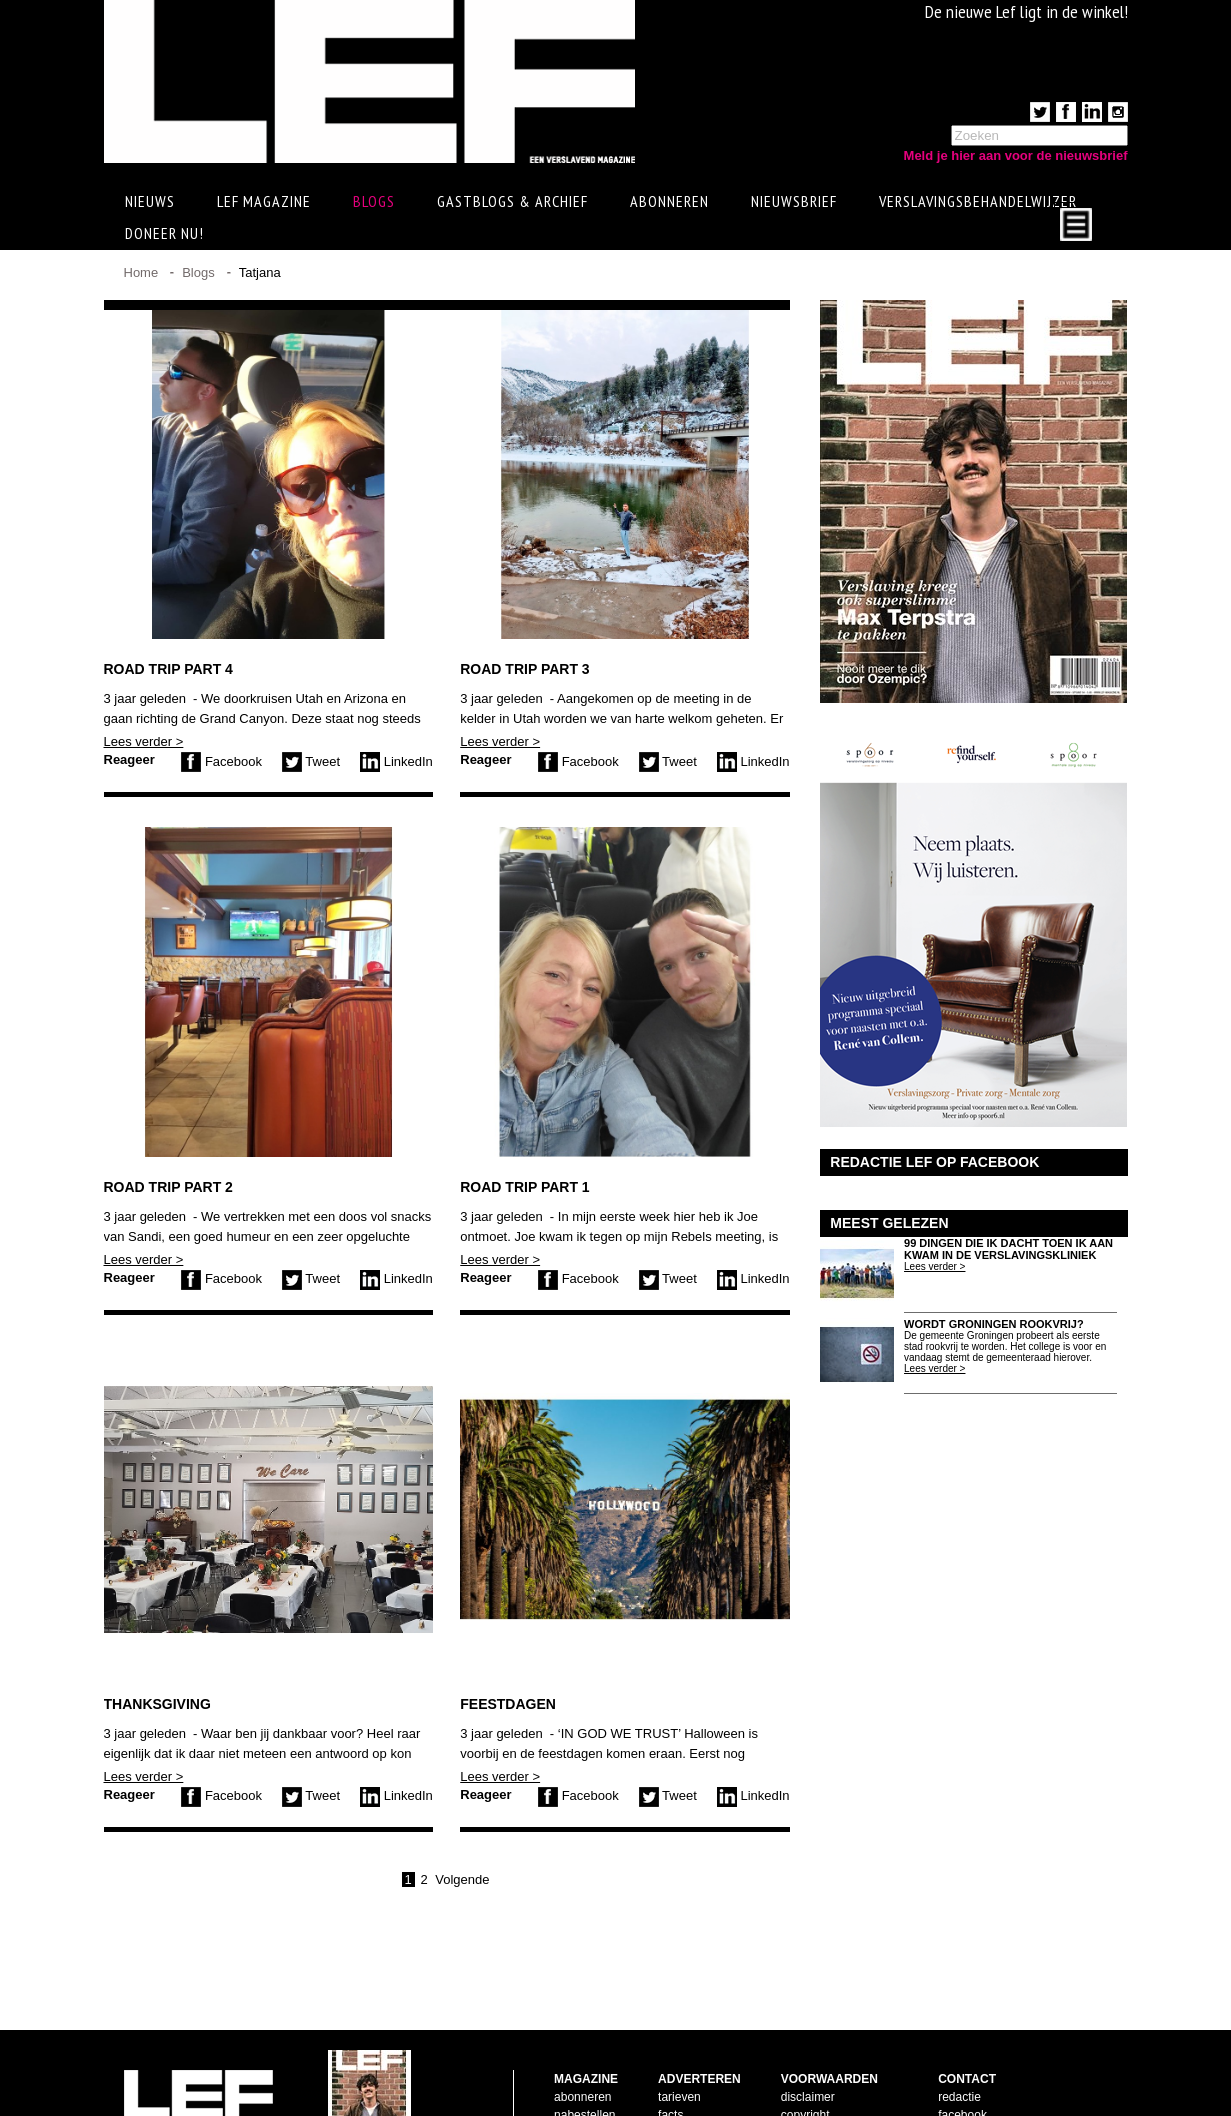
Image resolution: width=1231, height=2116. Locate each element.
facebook (962, 2051)
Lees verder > (144, 741)
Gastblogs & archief (512, 201)
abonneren (582, 2033)
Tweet (311, 761)
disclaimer (808, 2033)
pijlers (673, 2069)
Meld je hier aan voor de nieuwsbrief (1016, 155)
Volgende (462, 1879)
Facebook (221, 761)
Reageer (129, 759)
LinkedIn (396, 761)
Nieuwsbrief (794, 201)
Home (141, 272)
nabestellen (584, 2051)
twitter (954, 2069)
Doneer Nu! (164, 233)
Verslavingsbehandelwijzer (978, 201)
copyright (805, 2051)
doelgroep (684, 2087)
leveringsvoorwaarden (839, 2069)
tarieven (679, 2033)
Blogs (374, 201)
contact (573, 2069)
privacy (800, 2087)
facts (670, 2051)
